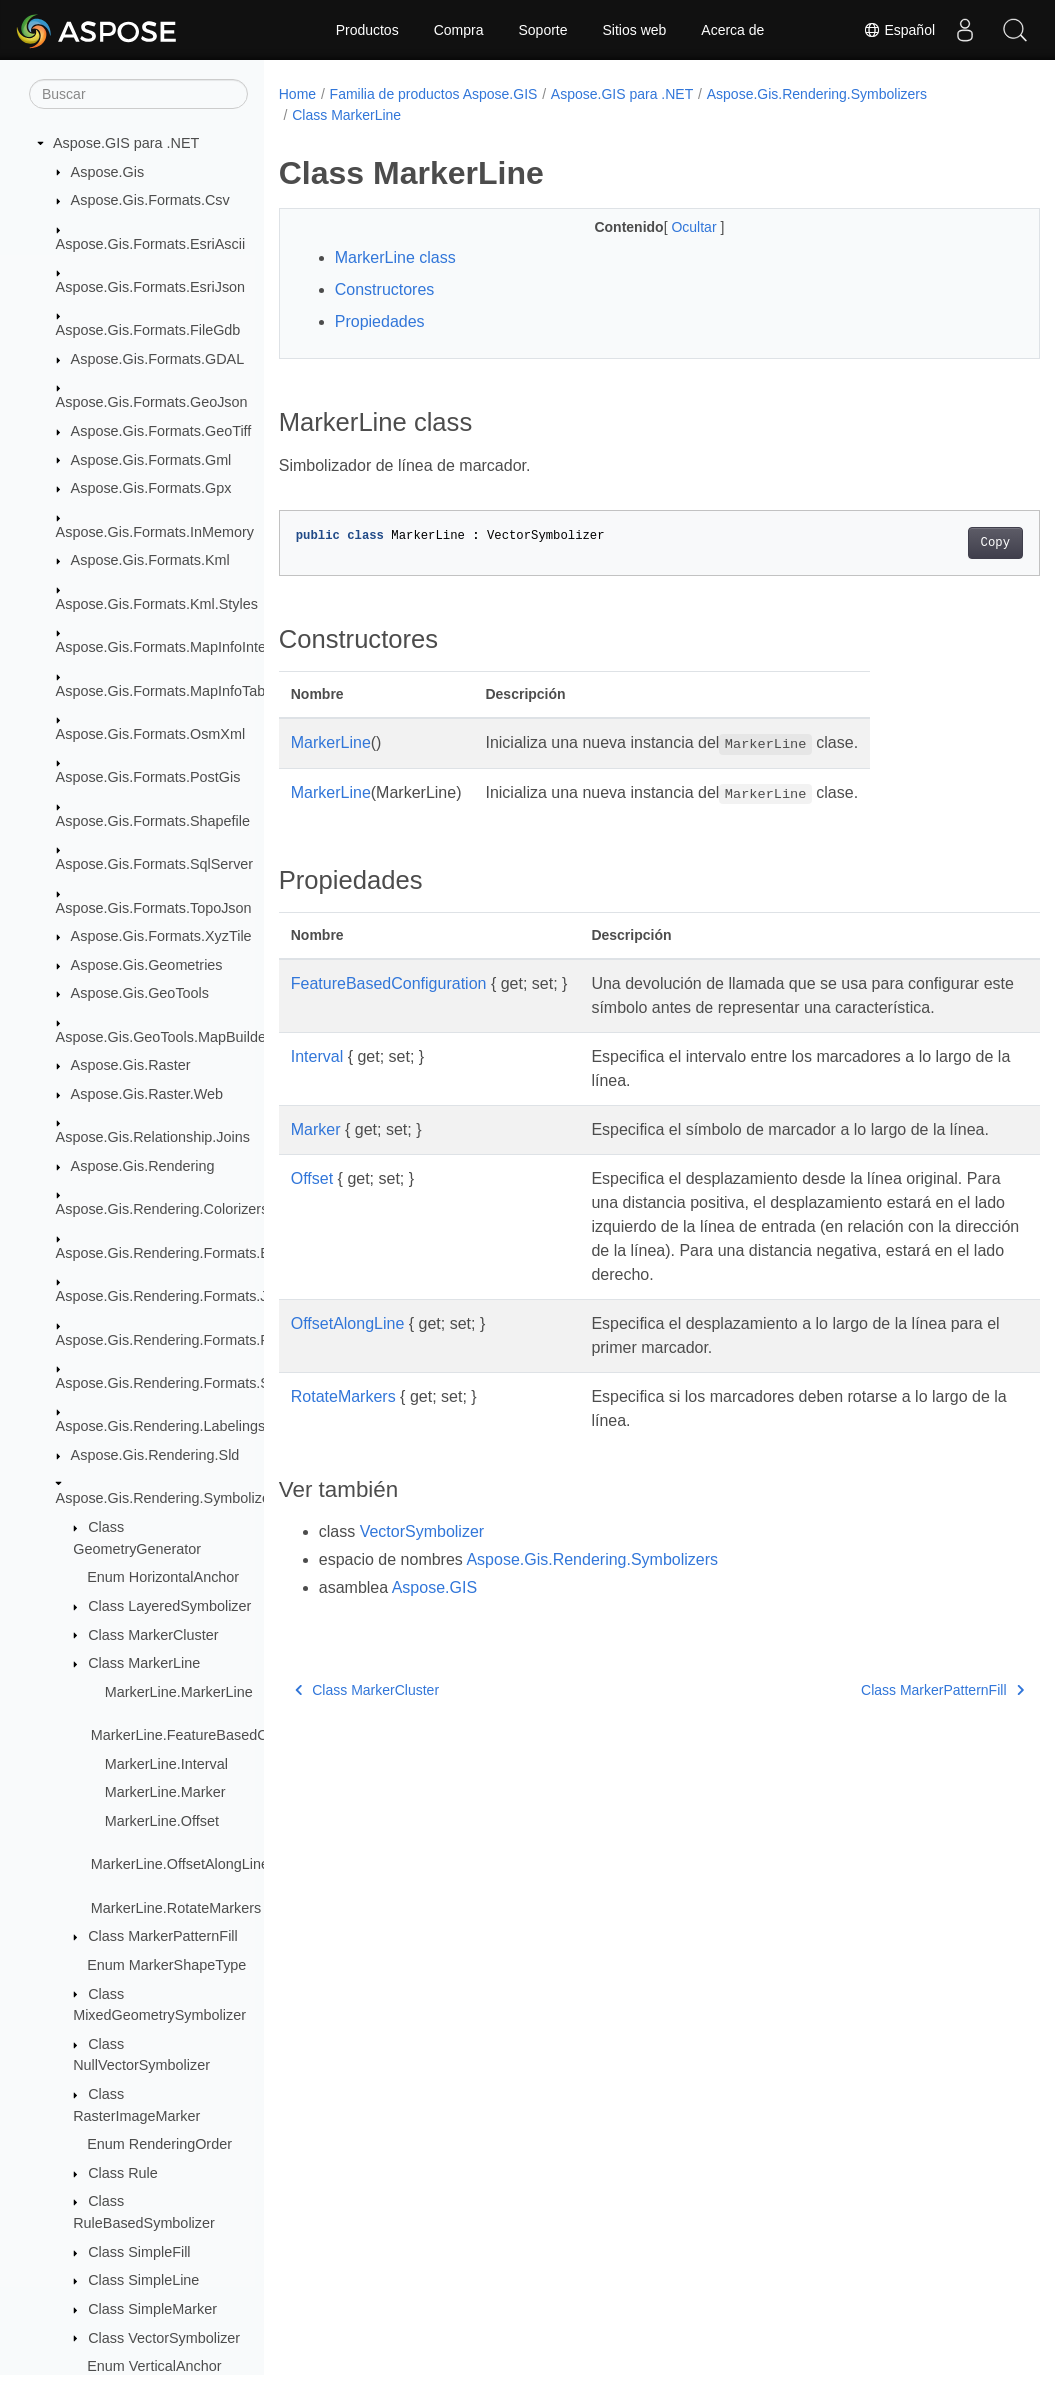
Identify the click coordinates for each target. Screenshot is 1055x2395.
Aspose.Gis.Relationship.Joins (153, 1137)
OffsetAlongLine (348, 1371)
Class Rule (123, 2173)
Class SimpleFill (139, 2252)
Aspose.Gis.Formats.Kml (150, 560)
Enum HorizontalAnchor (163, 1577)
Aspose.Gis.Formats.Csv (150, 200)
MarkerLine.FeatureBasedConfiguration (217, 1735)
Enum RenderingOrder (159, 2144)
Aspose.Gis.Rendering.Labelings (161, 1426)
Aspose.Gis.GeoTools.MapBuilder (163, 1037)
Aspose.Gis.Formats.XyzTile (161, 936)
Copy (941, 543)
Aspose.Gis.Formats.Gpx (151, 488)
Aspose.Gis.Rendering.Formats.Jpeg (174, 1296)
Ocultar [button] (669, 227)
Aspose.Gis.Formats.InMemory (155, 532)
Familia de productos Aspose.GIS (434, 94)
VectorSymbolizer (422, 1579)
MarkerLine (331, 742)
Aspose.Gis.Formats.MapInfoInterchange (187, 647)
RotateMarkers (343, 1444)
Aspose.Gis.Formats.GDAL (158, 359)
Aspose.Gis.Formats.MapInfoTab (161, 691)
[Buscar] (138, 94)
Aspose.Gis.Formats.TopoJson (154, 908)
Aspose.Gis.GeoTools (140, 993)
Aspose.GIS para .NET (126, 143)
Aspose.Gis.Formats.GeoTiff (161, 431)
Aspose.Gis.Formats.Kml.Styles (157, 604)
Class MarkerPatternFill (163, 1936)
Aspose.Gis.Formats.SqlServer (155, 864)
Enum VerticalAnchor (154, 2366)
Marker (316, 1153)
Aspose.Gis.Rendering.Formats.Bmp (173, 1253)
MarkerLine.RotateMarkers (176, 1908)
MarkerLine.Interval (166, 1764)
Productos (367, 30)
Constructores (385, 289)
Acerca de (732, 30)
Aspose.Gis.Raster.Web (147, 1094)
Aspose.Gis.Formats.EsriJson (151, 287)
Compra (459, 30)
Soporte (542, 30)
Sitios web (635, 30)
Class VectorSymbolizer (164, 2338)
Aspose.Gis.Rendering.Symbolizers (169, 1498)
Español (899, 30)
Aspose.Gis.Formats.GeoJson (152, 402)
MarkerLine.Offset (162, 1821)
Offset (312, 1226)
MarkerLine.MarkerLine (179, 1692)
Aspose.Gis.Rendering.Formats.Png (171, 1340)
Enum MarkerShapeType (166, 1965)
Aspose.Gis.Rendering (143, 1166)
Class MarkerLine (144, 1663)
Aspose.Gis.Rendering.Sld (155, 1455)
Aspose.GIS (434, 1635)
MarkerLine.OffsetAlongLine (180, 1864)
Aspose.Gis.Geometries (147, 965)
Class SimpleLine (143, 2280)
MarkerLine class (395, 257)
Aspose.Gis (108, 172)
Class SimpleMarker (152, 2309)
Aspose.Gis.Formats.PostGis (148, 777)
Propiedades (380, 321)
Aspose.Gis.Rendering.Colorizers (162, 1209)
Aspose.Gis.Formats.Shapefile (153, 821)
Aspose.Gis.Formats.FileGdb (148, 330)
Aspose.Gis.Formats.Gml (151, 460)
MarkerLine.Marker (165, 1792)
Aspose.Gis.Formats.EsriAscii (151, 244)
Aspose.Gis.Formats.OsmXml (151, 734)
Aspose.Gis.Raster (131, 1065)
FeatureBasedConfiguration (389, 983)
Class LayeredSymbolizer (169, 1606)
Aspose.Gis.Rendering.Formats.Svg (171, 1383)
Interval (317, 1080)
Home (297, 94)
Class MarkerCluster (153, 1635)
